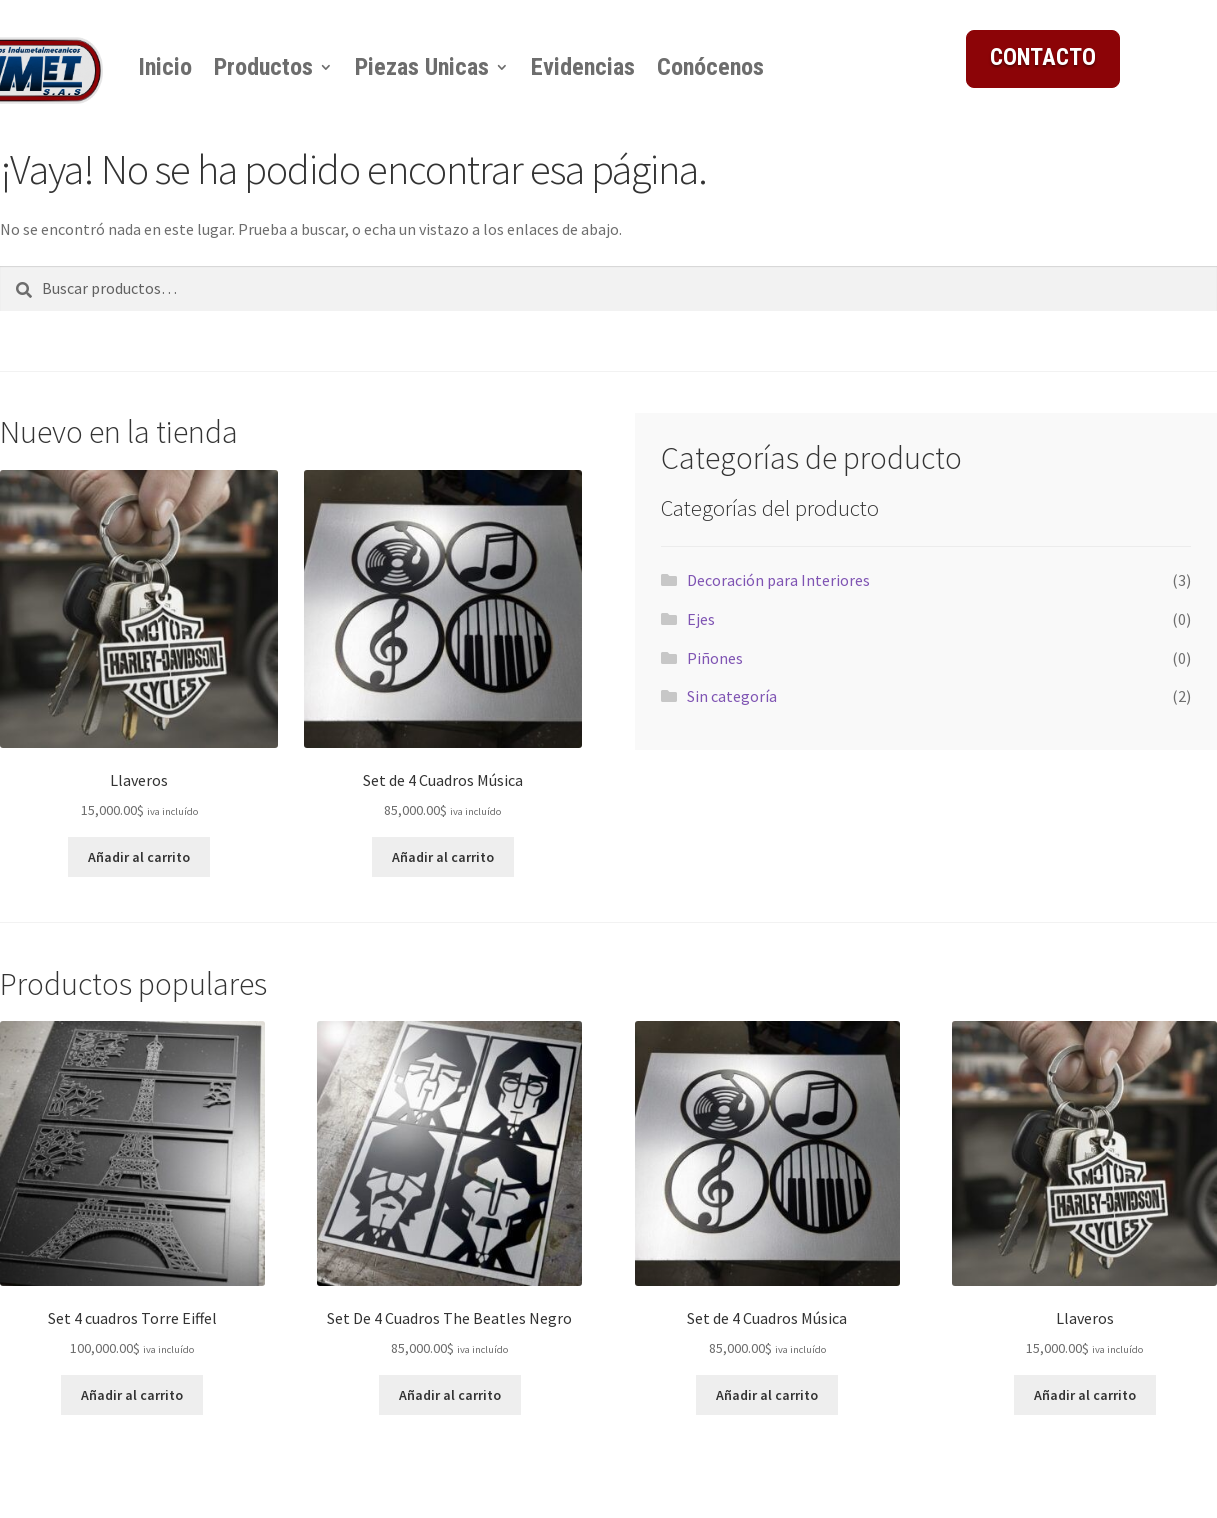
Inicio (165, 67)
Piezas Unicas (422, 67)
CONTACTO (1043, 57)
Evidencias (583, 67)
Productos (263, 67)
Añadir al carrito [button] (139, 857)
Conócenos (710, 67)
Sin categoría (732, 696)
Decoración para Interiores (778, 580)
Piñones (715, 658)
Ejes (701, 619)
